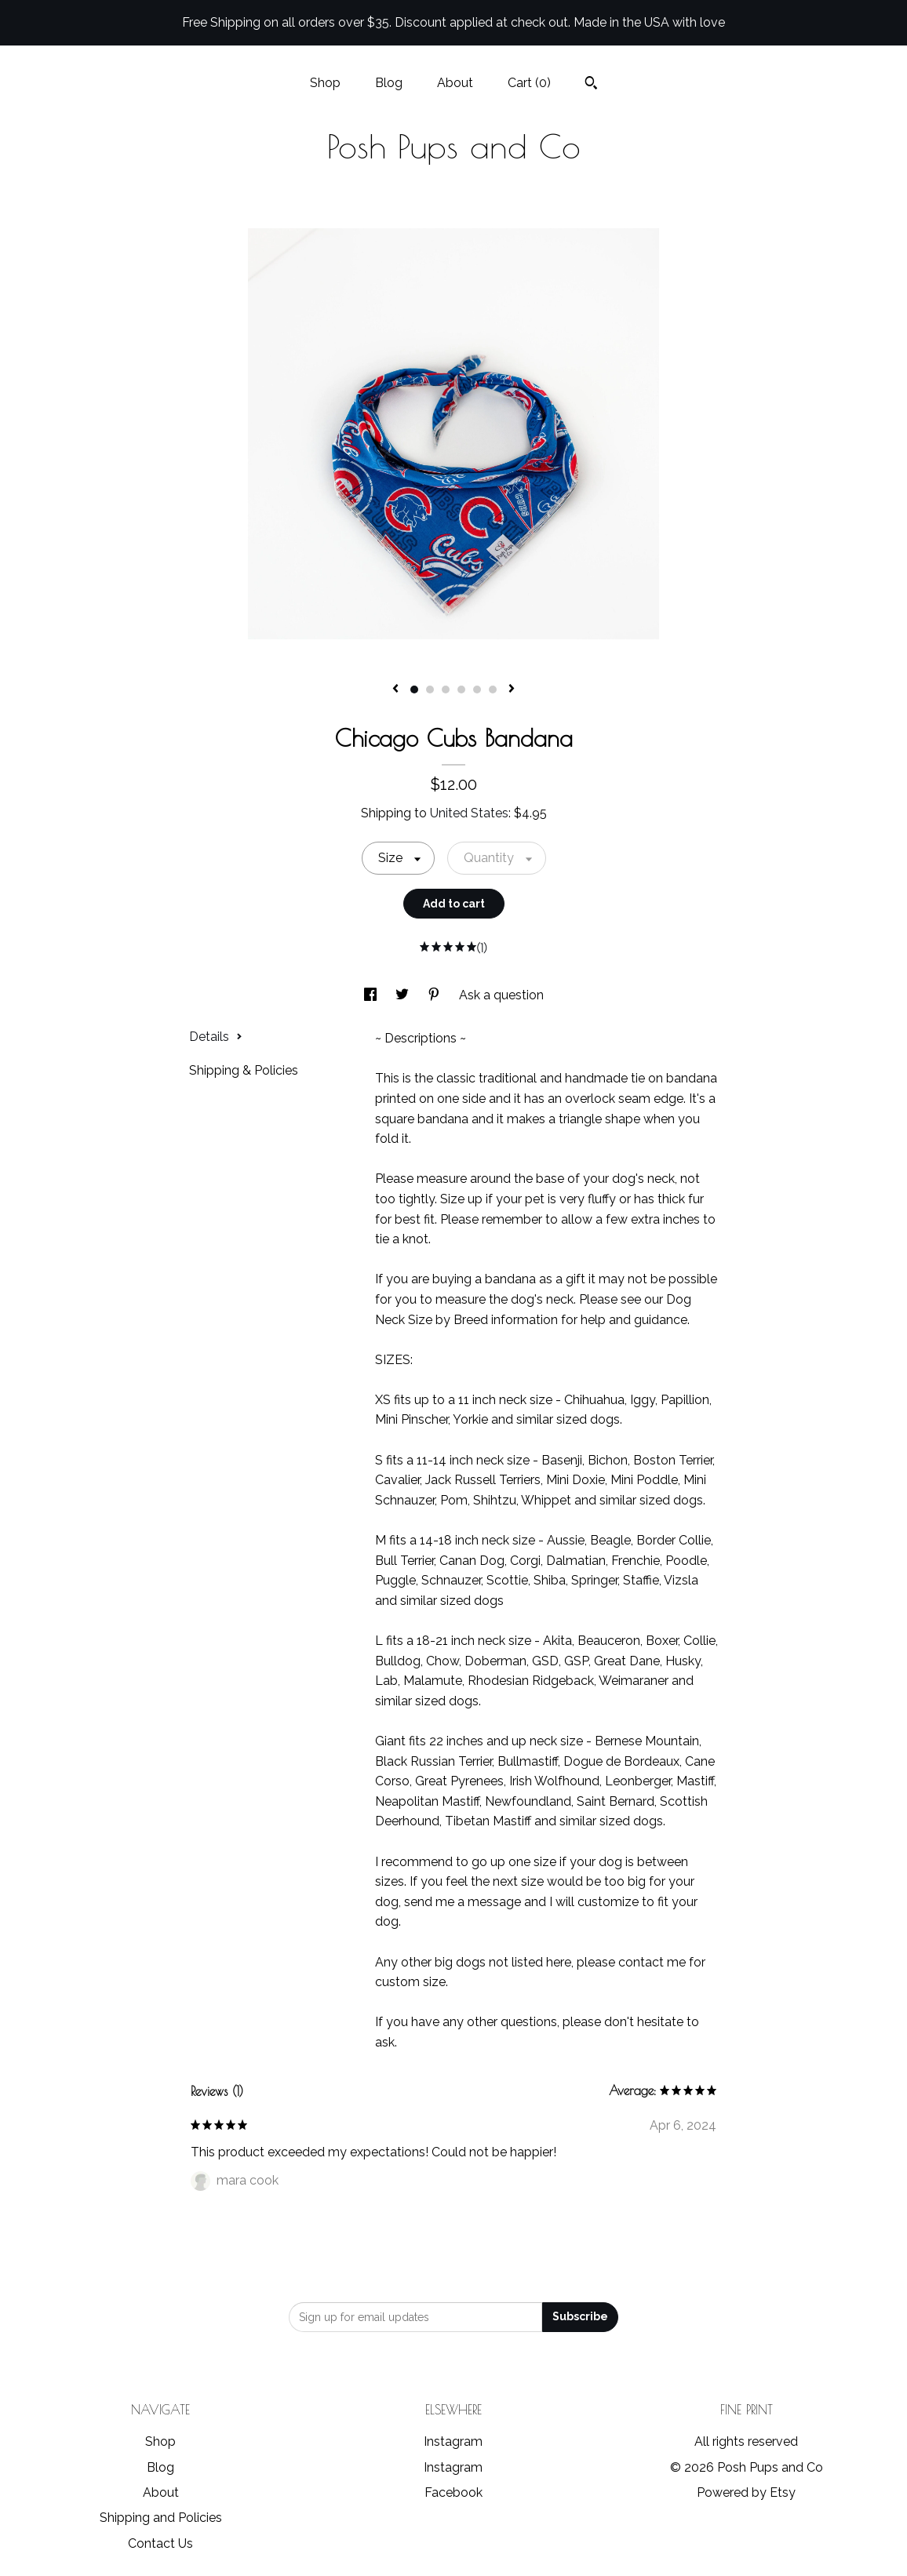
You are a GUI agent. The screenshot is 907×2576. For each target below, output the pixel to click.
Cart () (529, 82)
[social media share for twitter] (403, 995)
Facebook (453, 2492)
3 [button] (446, 689)
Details (215, 1036)
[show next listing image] (511, 689)
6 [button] (493, 689)
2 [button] (430, 689)
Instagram (453, 2441)
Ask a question (501, 995)
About (455, 82)
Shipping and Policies (161, 2517)
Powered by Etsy (746, 2492)
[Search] (591, 84)
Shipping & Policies (243, 1070)
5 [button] (477, 689)
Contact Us (160, 2543)
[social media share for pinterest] (435, 995)
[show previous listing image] (395, 689)
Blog (389, 82)
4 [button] (461, 689)
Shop (325, 82)
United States (469, 813)
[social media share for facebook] (372, 995)
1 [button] (414, 689)
